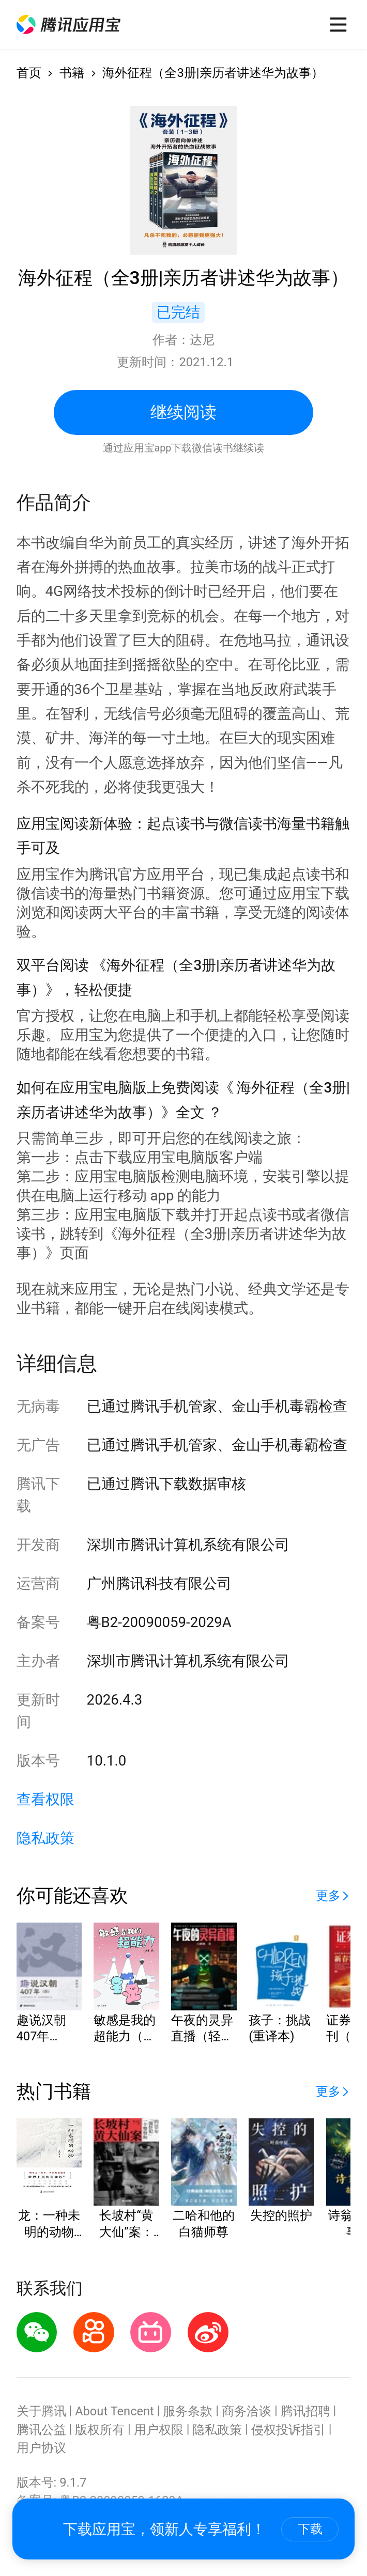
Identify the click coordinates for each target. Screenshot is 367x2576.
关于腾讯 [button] (41, 2411)
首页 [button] (29, 73)
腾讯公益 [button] (41, 2430)
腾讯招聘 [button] (305, 2411)
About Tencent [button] (114, 2411)
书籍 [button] (71, 73)
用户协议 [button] (41, 2448)
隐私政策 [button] (45, 1838)
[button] (68, 24)
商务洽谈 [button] (246, 2411)
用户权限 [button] (159, 2430)
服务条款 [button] (187, 2411)
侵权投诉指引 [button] (288, 2430)
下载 (310, 2529)
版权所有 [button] (100, 2430)
